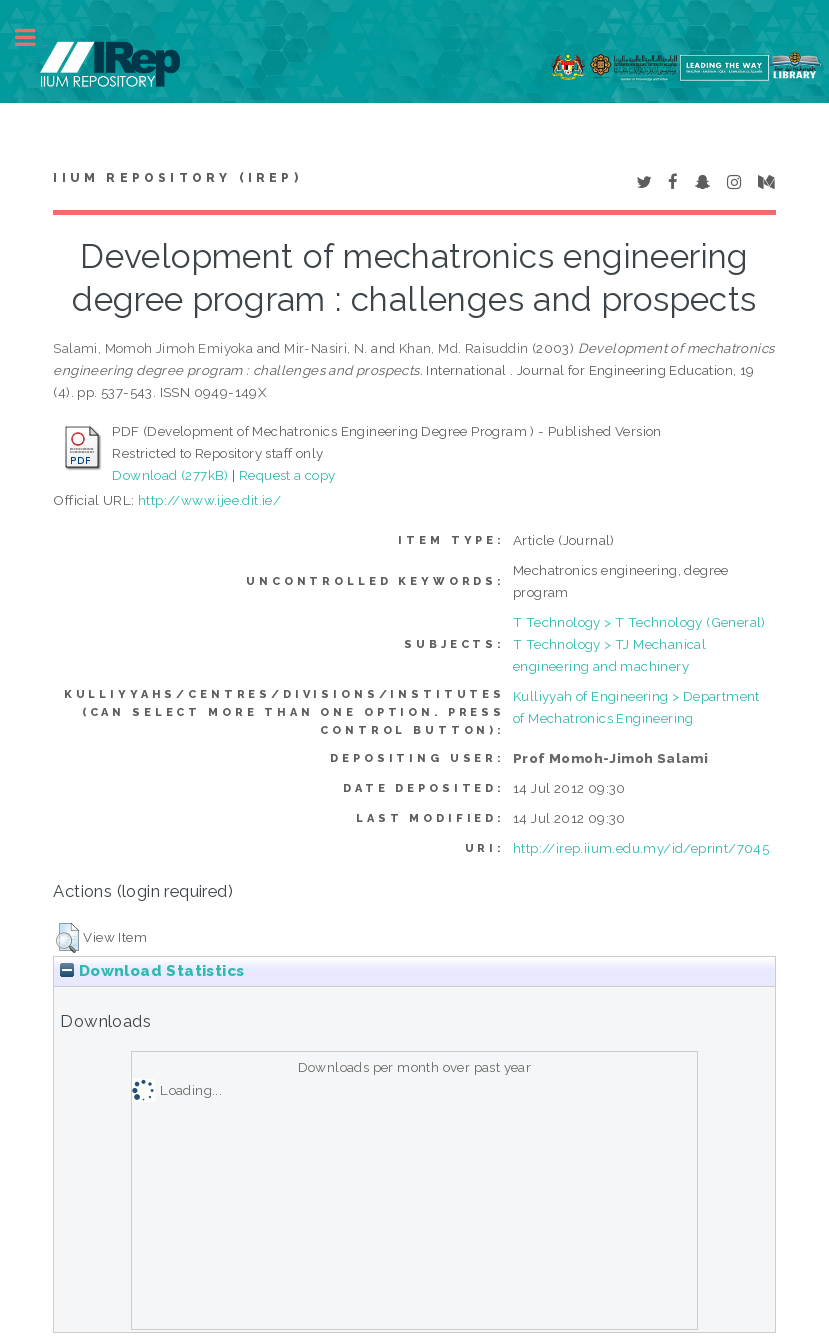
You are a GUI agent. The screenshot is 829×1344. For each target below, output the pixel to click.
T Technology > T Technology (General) (639, 622)
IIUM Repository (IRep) (177, 178)
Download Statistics (152, 971)
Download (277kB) (170, 475)
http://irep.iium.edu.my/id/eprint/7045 (641, 848)
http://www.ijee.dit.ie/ (209, 500)
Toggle (36, 37)
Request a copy (287, 475)
